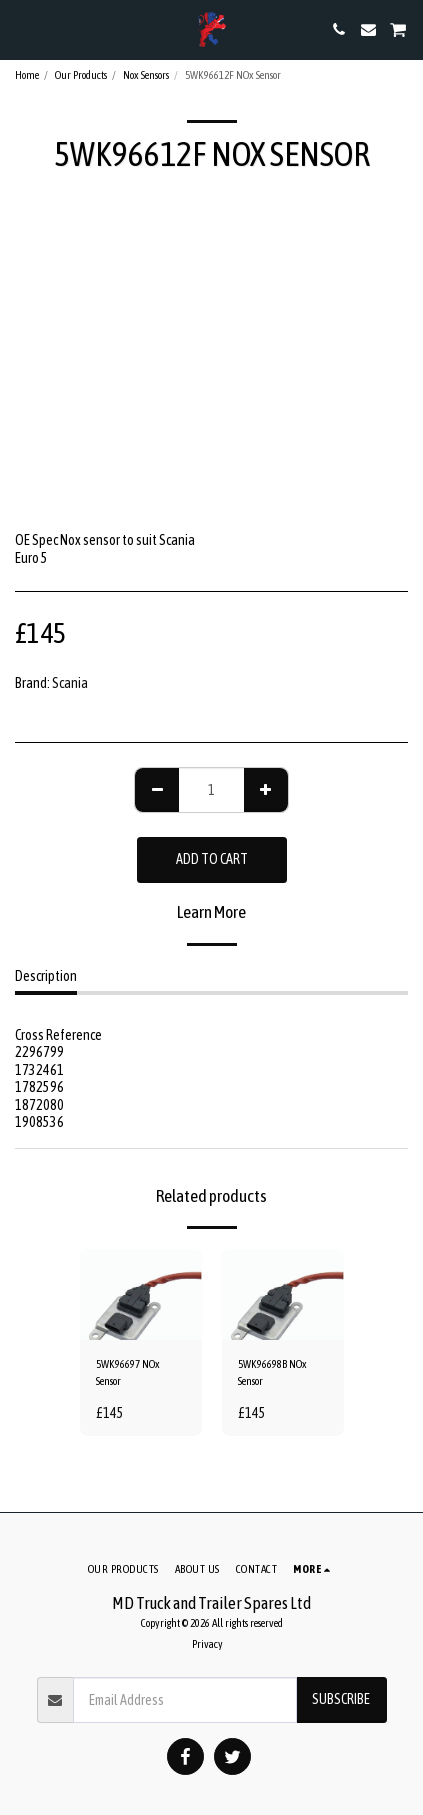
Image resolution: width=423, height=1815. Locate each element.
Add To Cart (212, 859)
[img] (141, 1295)
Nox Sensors (146, 75)
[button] (22, 28)
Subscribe (341, 1699)
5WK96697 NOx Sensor (128, 1372)
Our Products (81, 75)
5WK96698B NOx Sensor (272, 1372)
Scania (70, 683)
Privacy (207, 1644)
